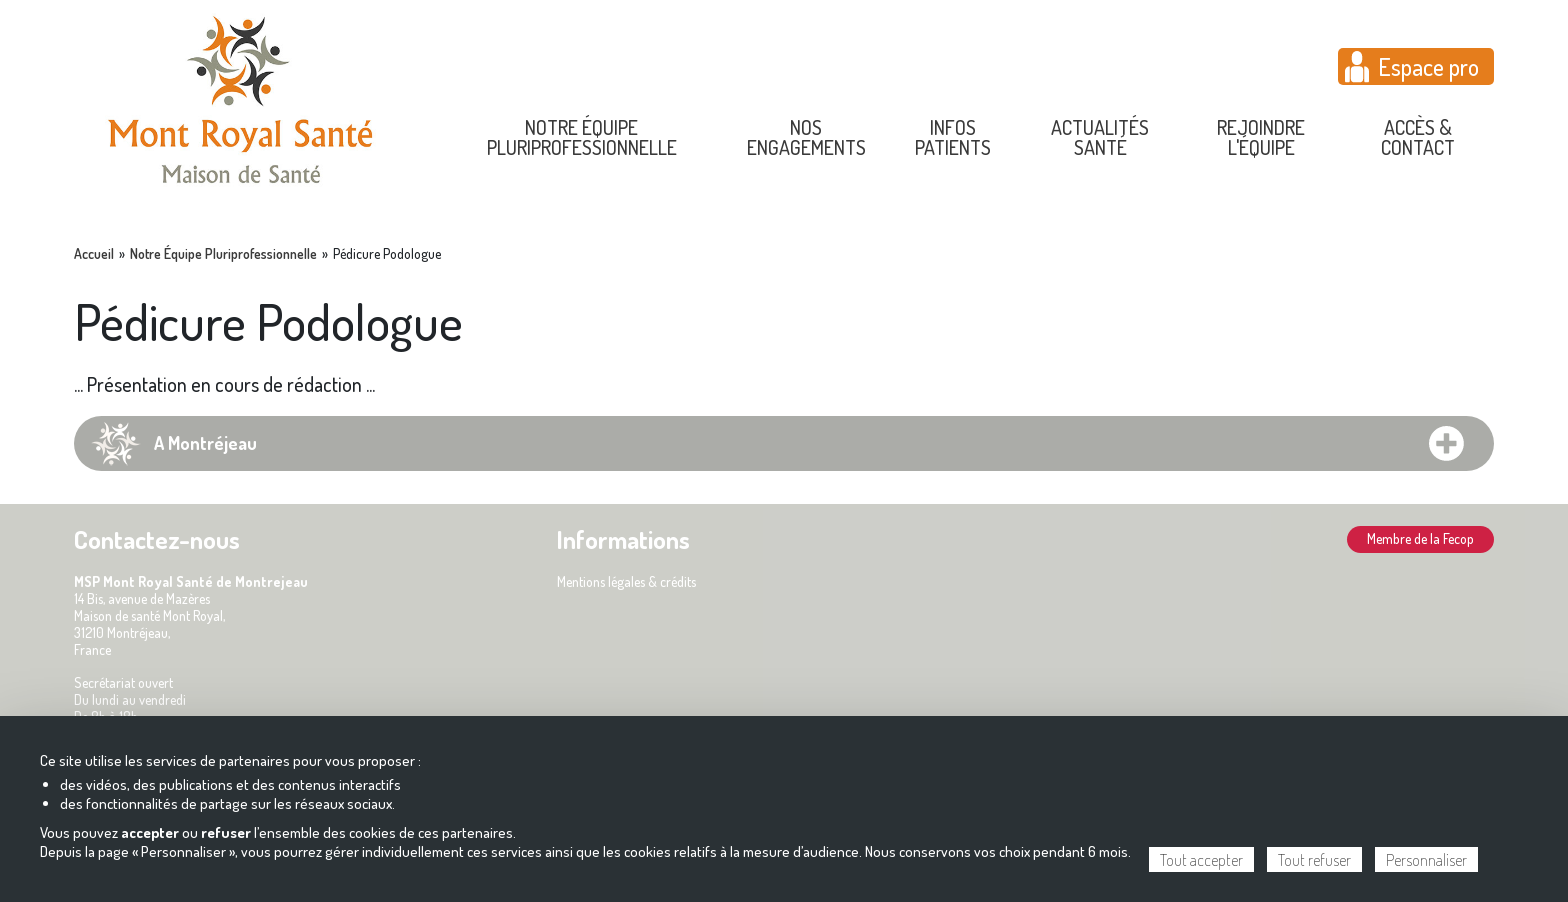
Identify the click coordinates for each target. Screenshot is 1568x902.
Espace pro (1428, 66)
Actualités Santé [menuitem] (1100, 137)
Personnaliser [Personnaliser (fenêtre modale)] (1426, 860)
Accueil (94, 254)
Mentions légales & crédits (626, 581)
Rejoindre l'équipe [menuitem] (1261, 137)
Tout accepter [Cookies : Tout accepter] (1201, 860)
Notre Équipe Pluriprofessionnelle (223, 254)
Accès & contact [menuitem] (1418, 137)
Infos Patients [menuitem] (953, 137)
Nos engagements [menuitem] (806, 137)
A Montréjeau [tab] (205, 443)
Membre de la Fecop (1420, 538)
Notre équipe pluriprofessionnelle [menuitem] (582, 137)
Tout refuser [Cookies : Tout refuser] (1314, 860)
